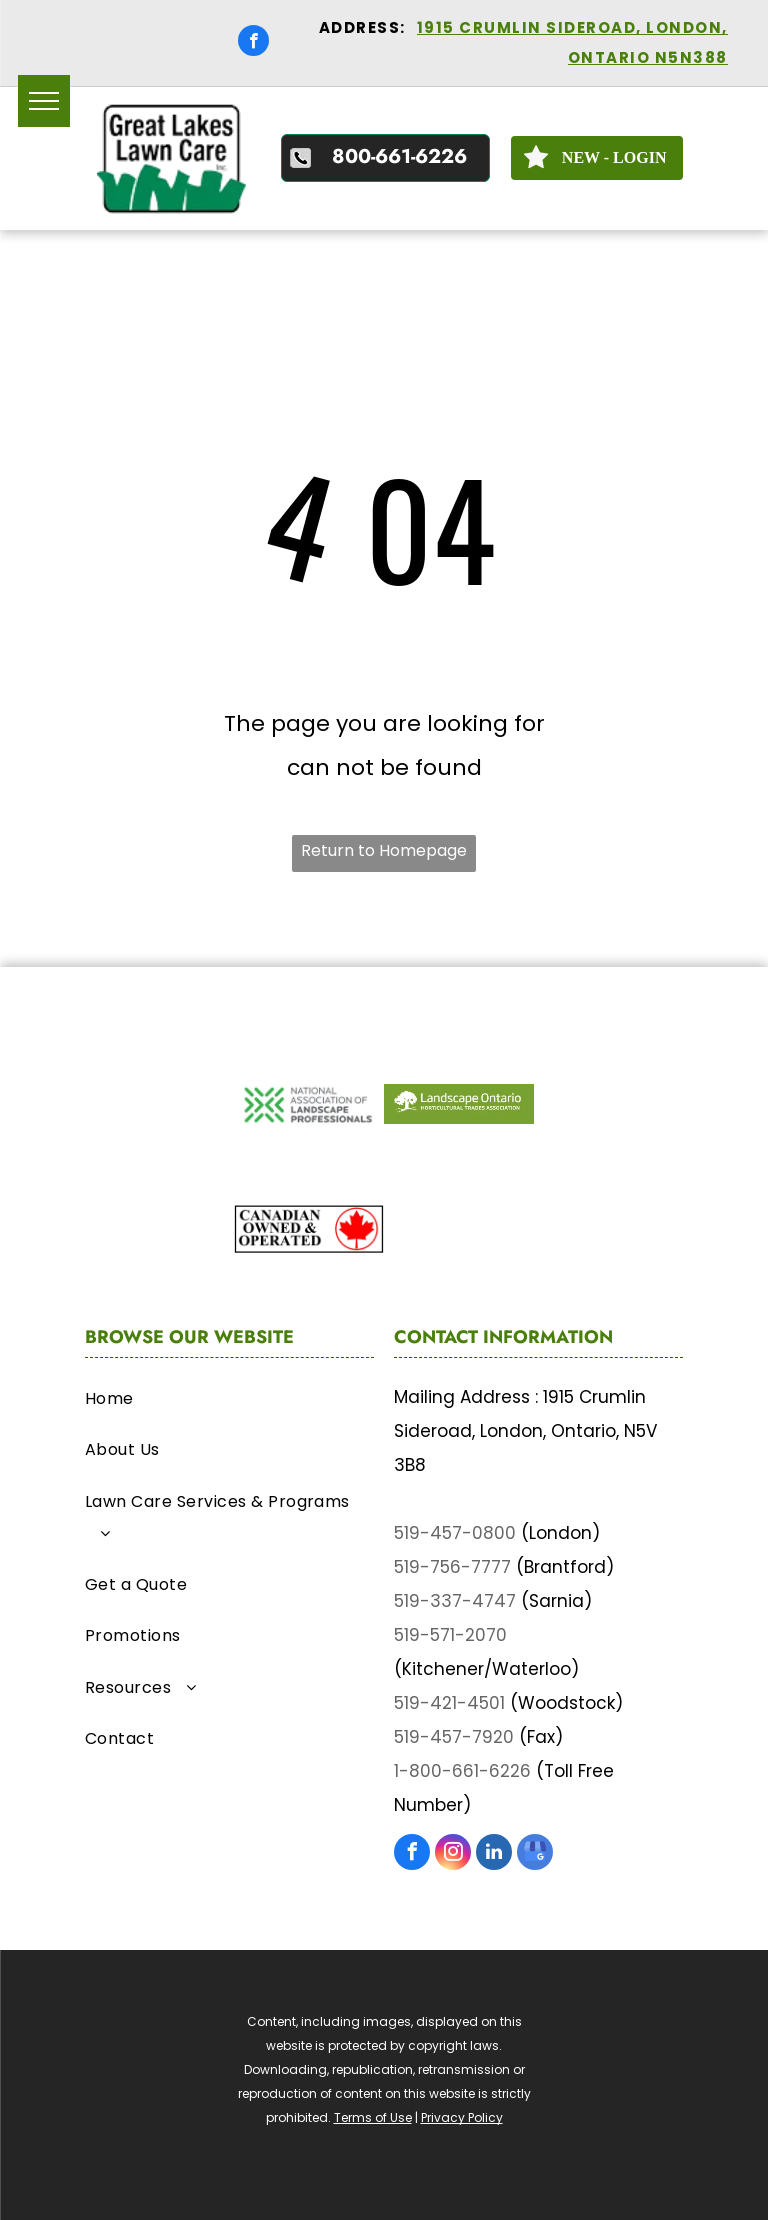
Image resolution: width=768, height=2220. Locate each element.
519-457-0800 (455, 1533)
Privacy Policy (462, 2117)
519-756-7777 (452, 1567)
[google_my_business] (535, 1854)
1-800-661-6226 (462, 1771)
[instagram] (453, 1854)
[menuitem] (229, 1403)
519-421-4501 (449, 1703)
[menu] (44, 101)
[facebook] (253, 43)
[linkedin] (494, 1854)
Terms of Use (373, 2117)
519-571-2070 (450, 1635)
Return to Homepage (384, 850)
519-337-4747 (455, 1601)
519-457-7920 (454, 1737)
